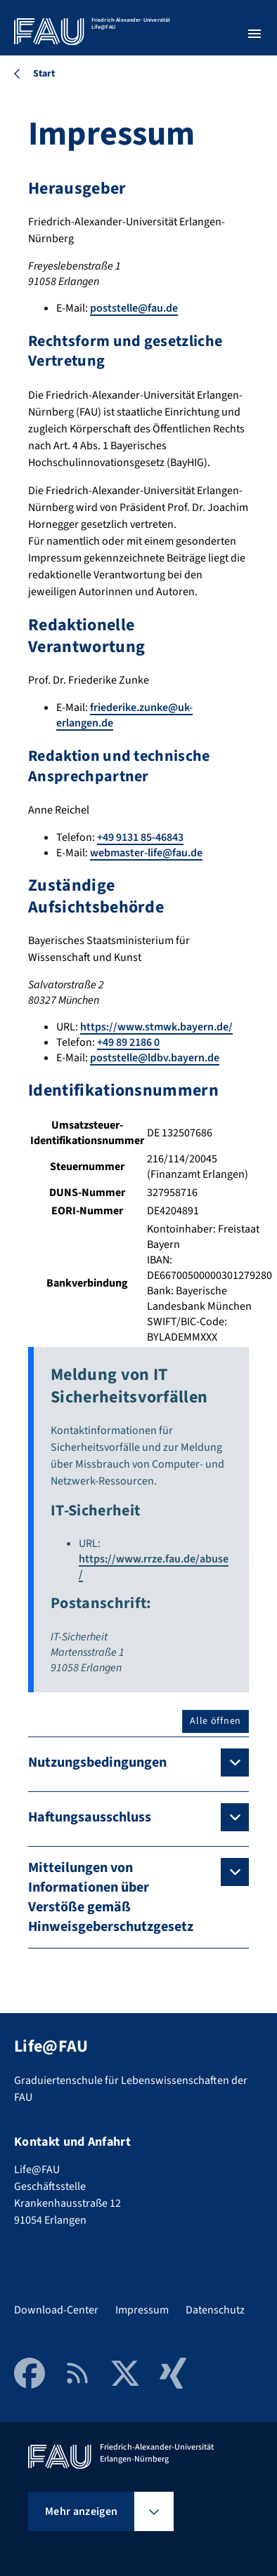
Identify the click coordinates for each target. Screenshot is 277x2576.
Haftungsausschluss (89, 1817)
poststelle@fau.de (134, 308)
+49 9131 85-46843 (140, 837)
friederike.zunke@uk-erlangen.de (124, 715)
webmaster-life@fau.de (146, 853)
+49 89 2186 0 (128, 1042)
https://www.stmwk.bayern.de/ (156, 1027)
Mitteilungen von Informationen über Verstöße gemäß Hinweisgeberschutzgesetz (110, 1897)
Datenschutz (215, 2310)
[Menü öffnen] (254, 33)
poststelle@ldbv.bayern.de (154, 1057)
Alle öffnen (215, 1721)
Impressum (142, 2310)
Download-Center (56, 2310)
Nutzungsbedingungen (97, 1762)
